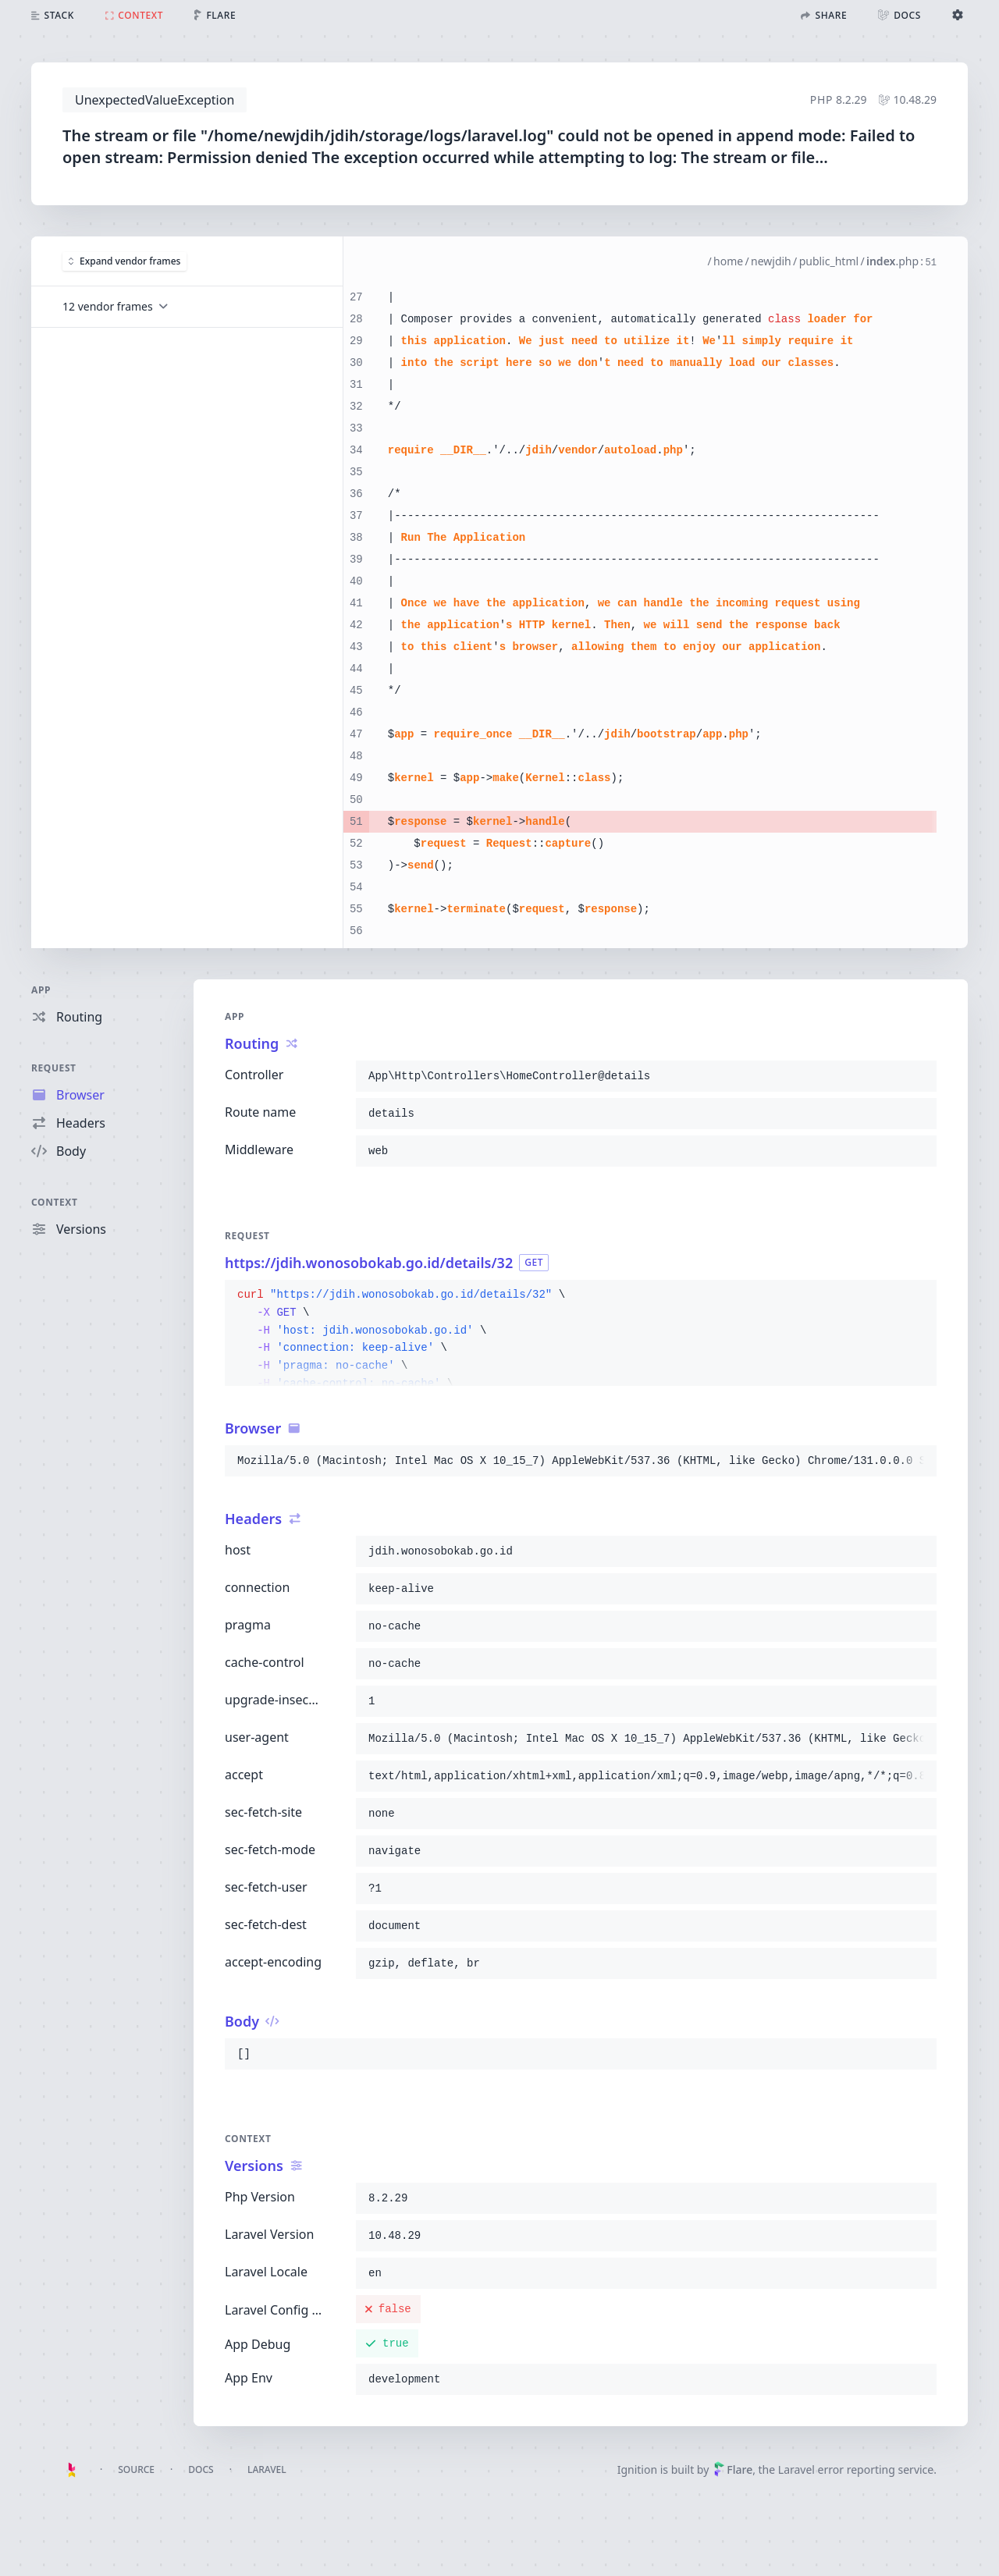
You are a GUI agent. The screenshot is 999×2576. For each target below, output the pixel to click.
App (41, 990)
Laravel (266, 2469)
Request (53, 1068)
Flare (732, 2469)
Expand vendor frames (124, 261)
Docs (200, 2469)
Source (136, 2469)
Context (54, 1202)
